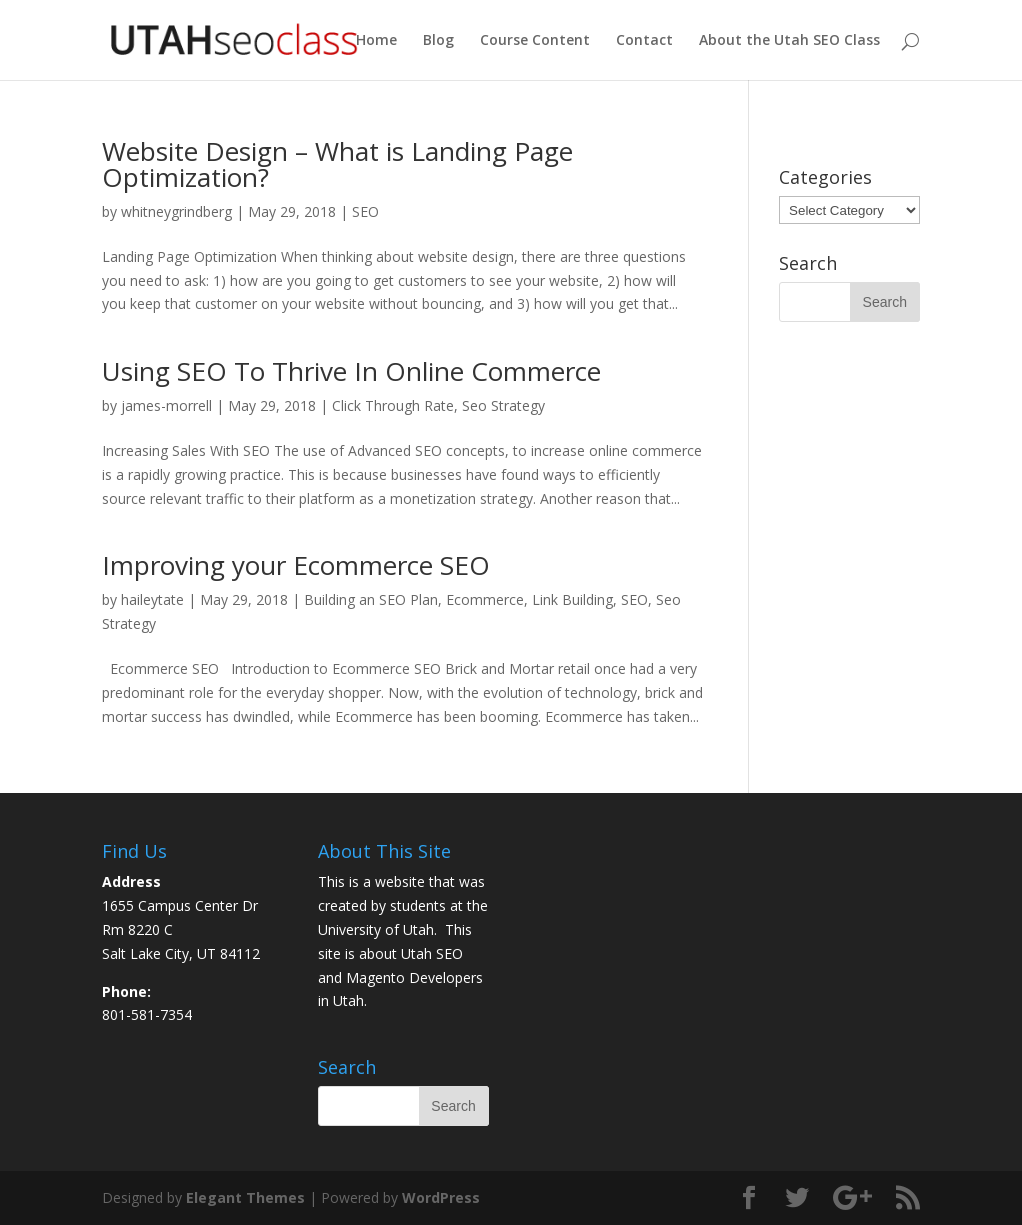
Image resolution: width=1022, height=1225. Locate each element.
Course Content (535, 41)
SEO (365, 211)
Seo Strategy (503, 405)
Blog (438, 41)
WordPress (441, 1197)
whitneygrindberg (176, 211)
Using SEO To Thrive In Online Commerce (351, 371)
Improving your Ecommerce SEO (296, 565)
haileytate (152, 599)
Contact (644, 41)
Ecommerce (485, 599)
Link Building (572, 599)
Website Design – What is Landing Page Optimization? (337, 164)
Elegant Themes (245, 1197)
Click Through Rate (393, 405)
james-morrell (166, 405)
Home (376, 41)
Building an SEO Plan (371, 599)
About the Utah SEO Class (789, 41)
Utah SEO (432, 953)
